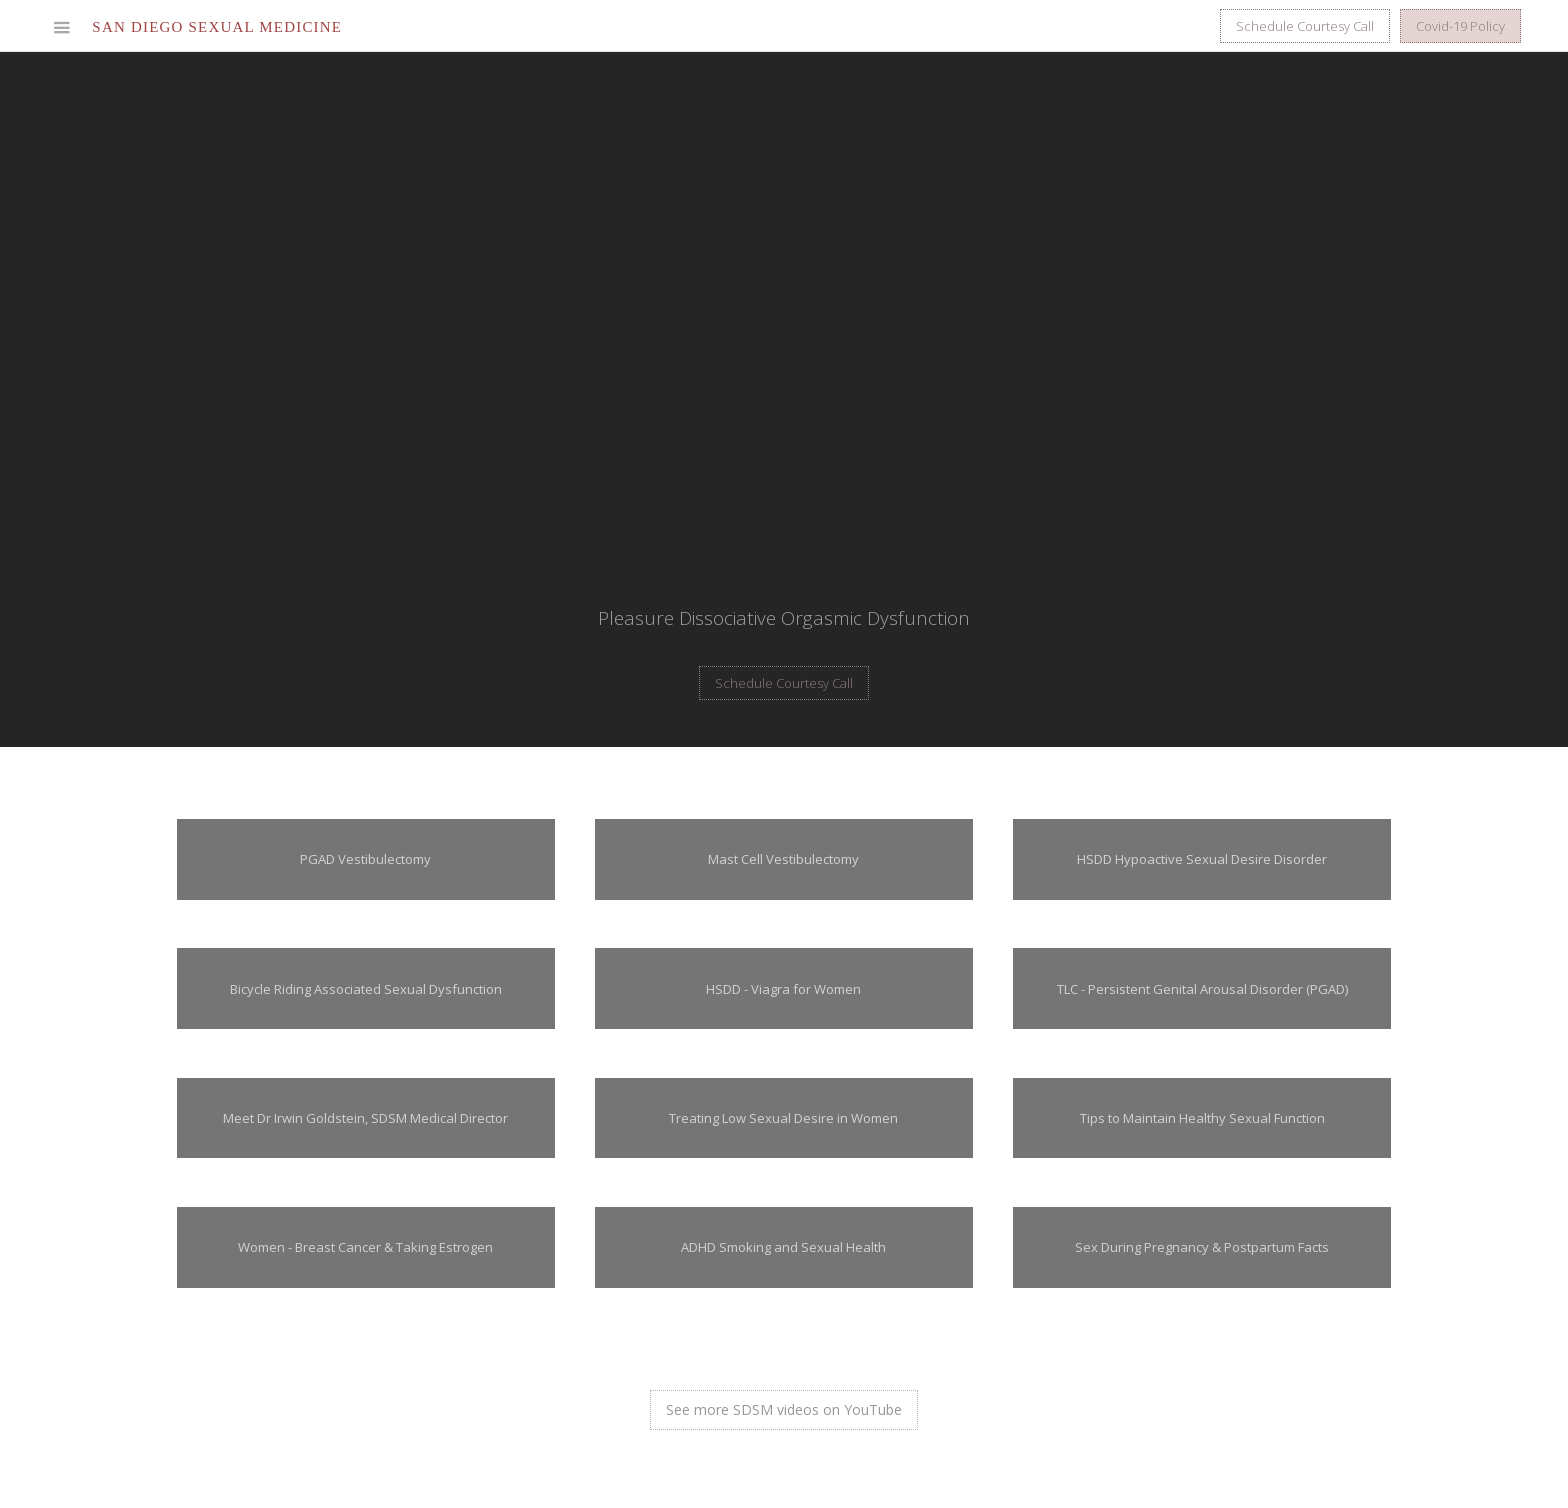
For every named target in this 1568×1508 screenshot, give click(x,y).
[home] (217, 27)
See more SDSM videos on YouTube (784, 1409)
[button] (61, 27)
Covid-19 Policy (1460, 26)
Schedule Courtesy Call (1305, 26)
